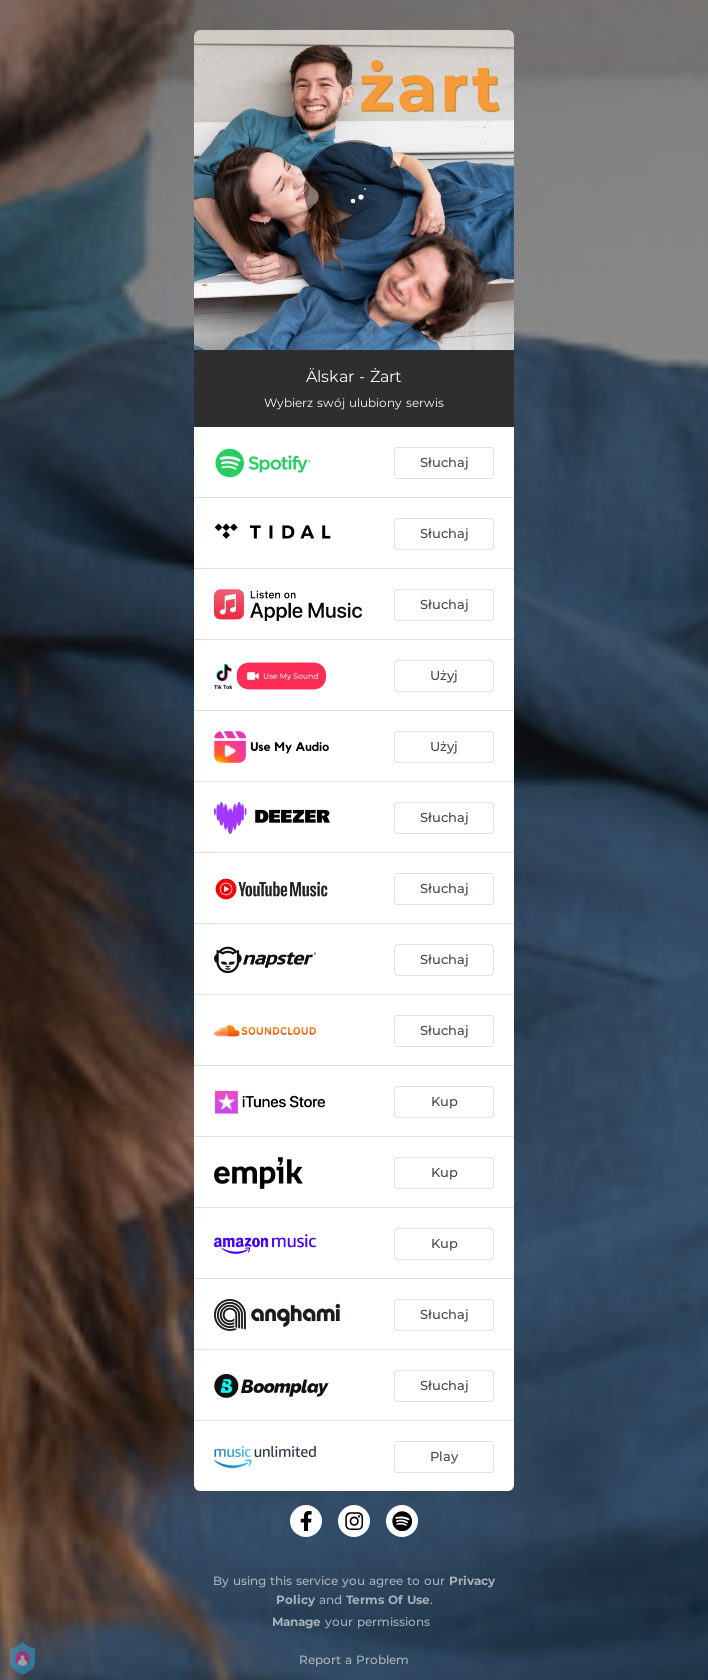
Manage (296, 1621)
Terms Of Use (388, 1599)
